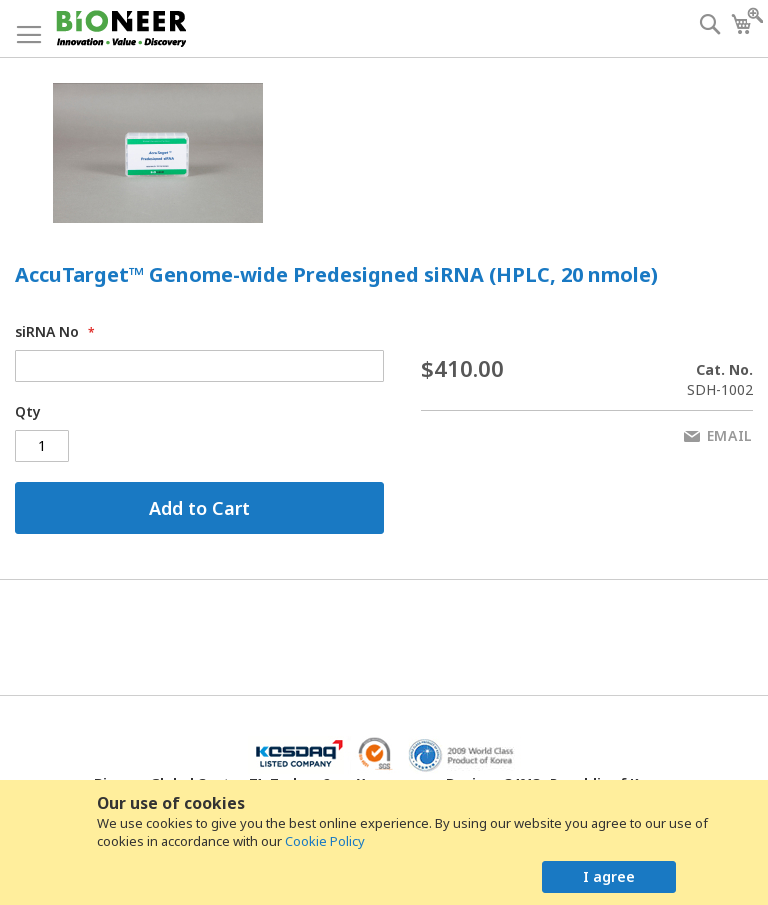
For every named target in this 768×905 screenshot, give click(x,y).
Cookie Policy (325, 841)
